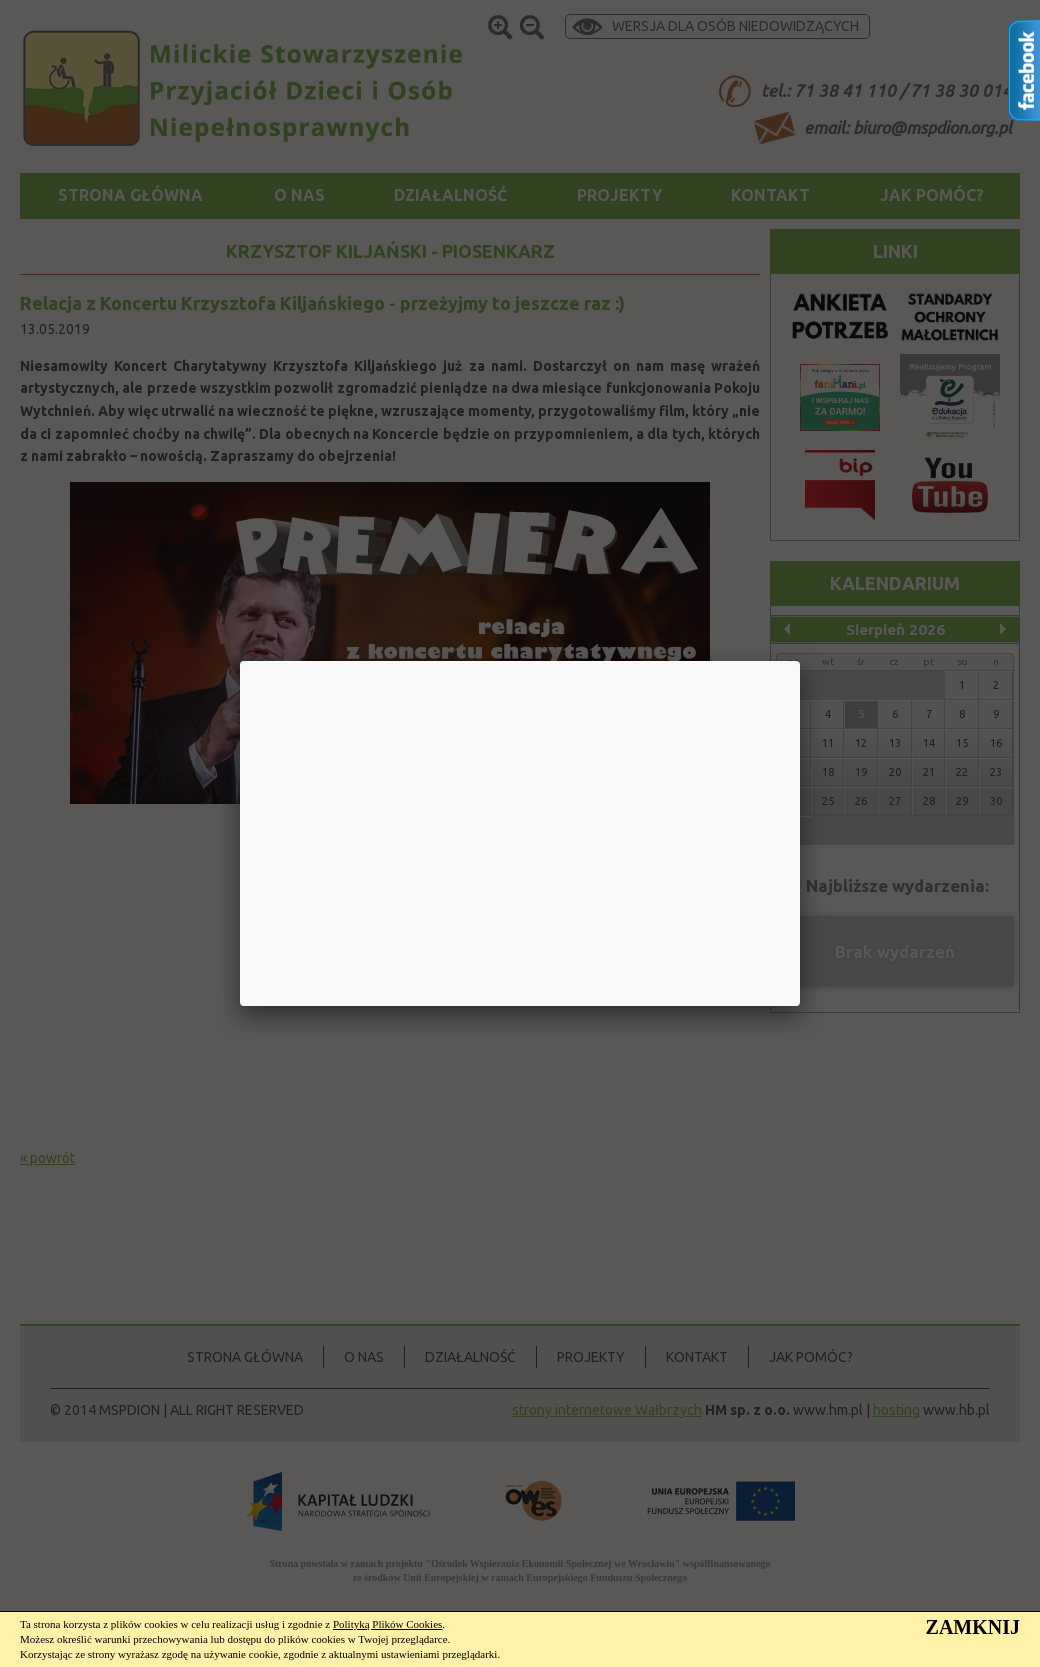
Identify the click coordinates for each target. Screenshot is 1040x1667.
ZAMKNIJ (973, 1627)
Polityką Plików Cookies (387, 1624)
